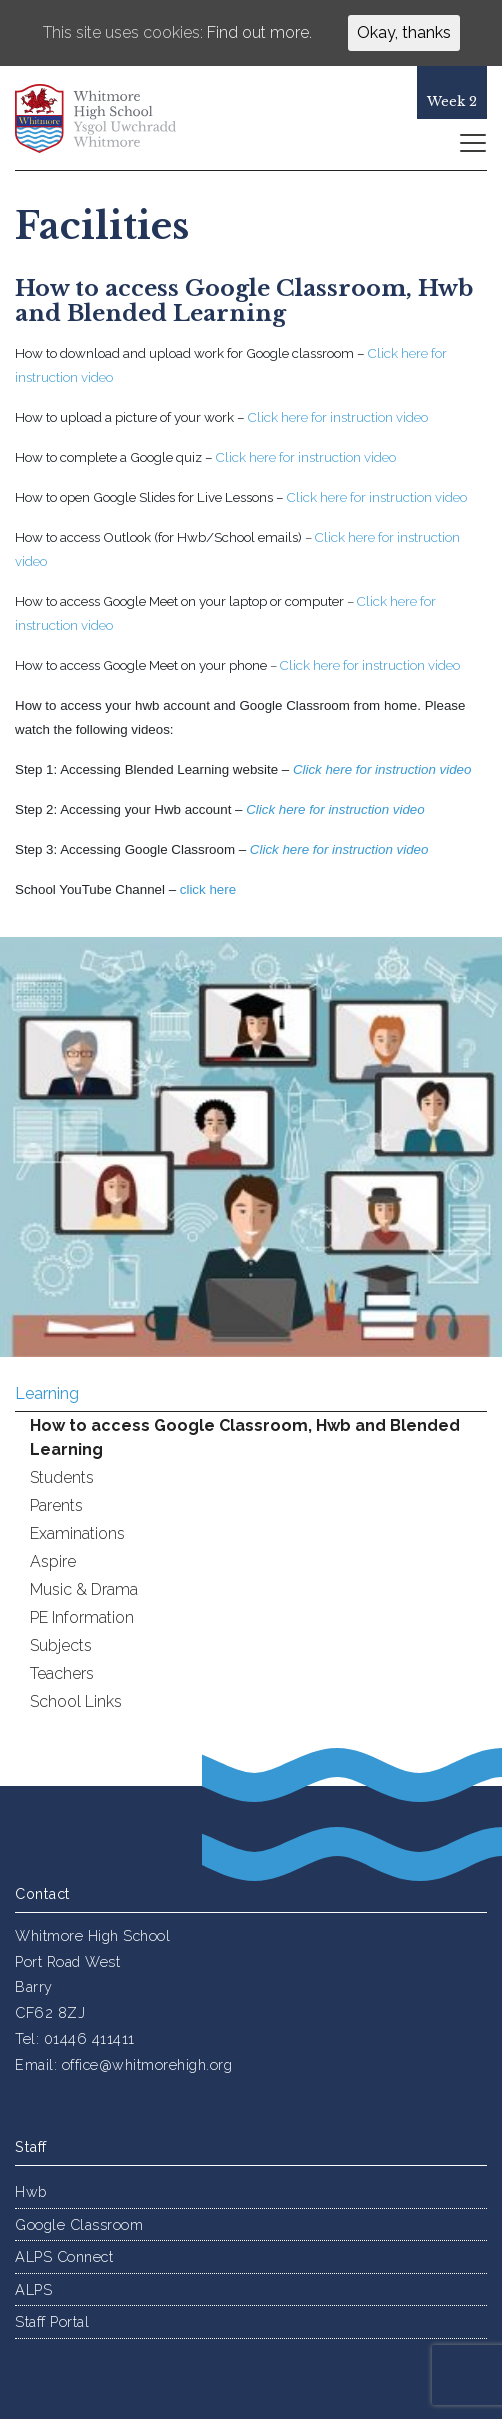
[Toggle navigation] (472, 142)
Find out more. (259, 32)
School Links (76, 1701)
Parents (56, 1505)
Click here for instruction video (370, 665)
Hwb (31, 2191)
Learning (47, 1393)
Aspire (53, 1561)
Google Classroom (79, 2224)
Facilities (102, 226)
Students (62, 1477)
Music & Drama (84, 1589)
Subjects (61, 1645)
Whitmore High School (110, 118)
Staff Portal (52, 2321)
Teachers (62, 1673)
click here (208, 889)
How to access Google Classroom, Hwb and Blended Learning (245, 1437)
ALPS (33, 2289)
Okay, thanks (404, 32)
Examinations (77, 1533)
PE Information (82, 1617)
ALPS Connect (64, 2256)
